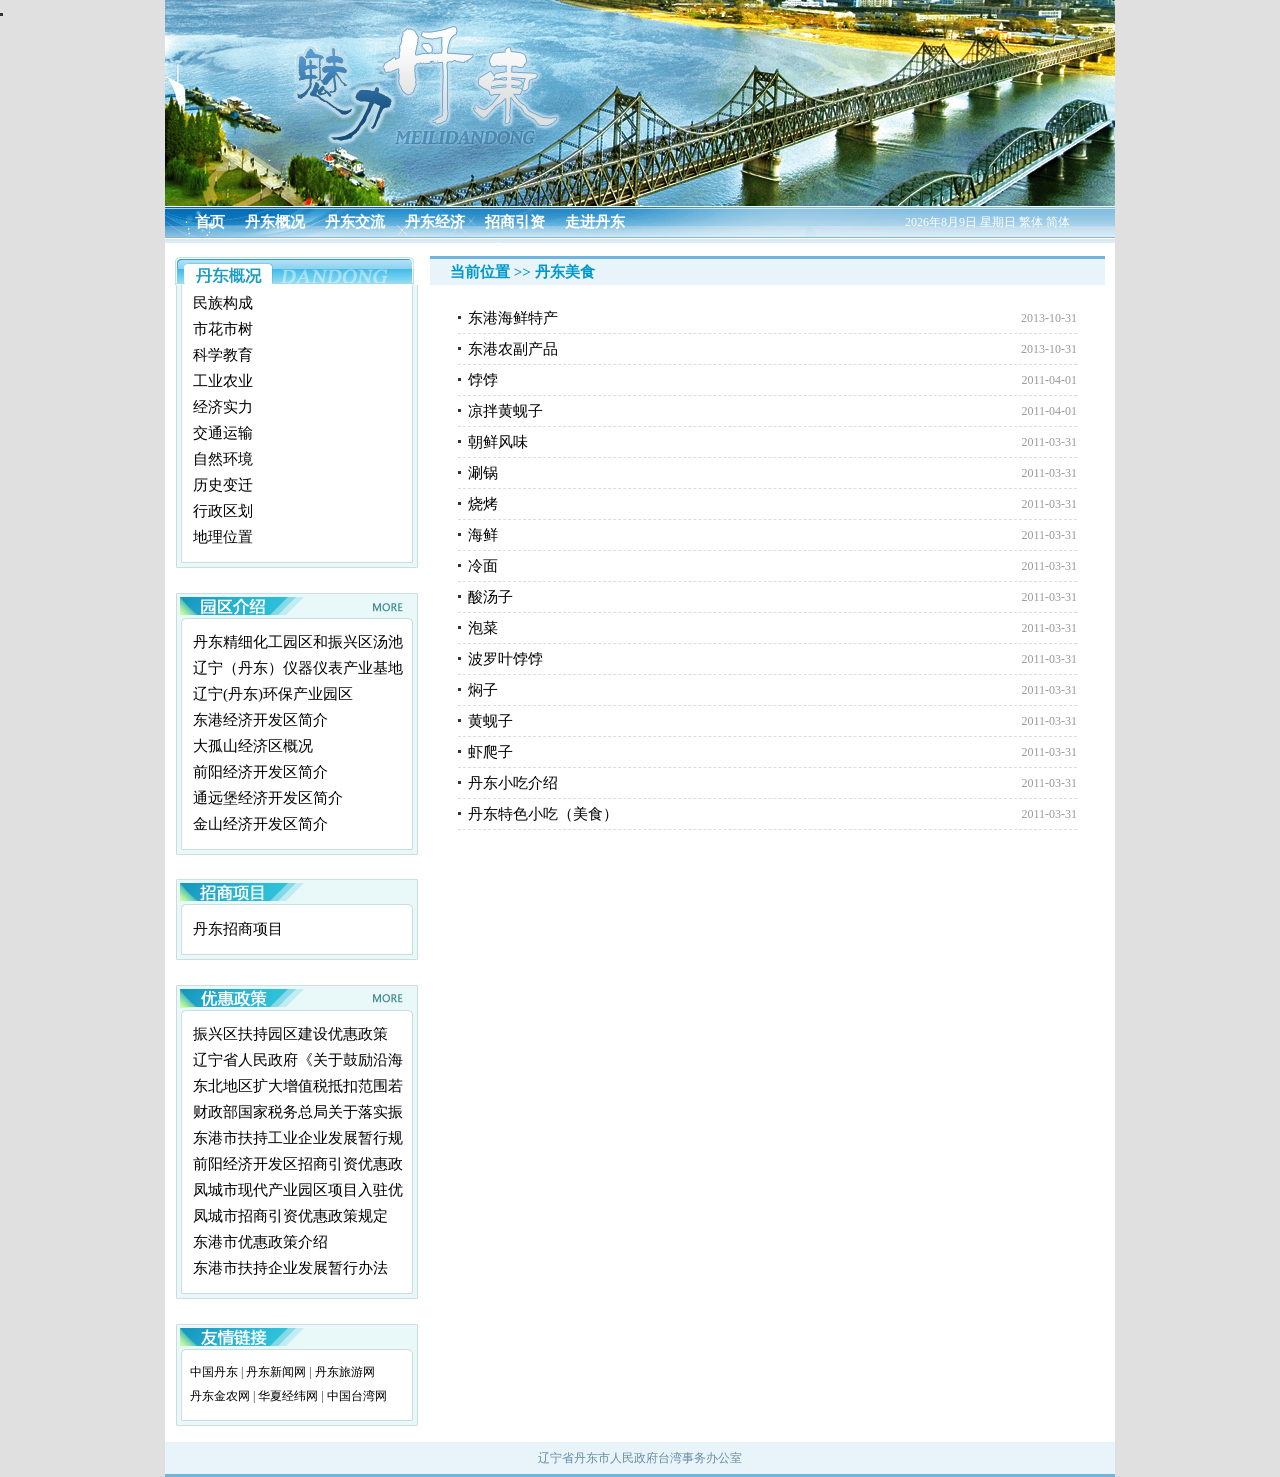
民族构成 (223, 303)
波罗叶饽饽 (505, 659)
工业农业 (223, 381)
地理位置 (223, 537)
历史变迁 (223, 485)
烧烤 (483, 504)
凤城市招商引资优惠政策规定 (290, 1216)
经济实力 (223, 407)
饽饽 (483, 380)
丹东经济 (435, 222)
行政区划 (223, 511)
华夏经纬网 (288, 1396)
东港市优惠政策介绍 (260, 1242)
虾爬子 (490, 752)
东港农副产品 (513, 349)
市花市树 (223, 329)
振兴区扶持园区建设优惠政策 (290, 1034)
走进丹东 (595, 222)
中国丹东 (214, 1372)
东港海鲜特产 (513, 318)
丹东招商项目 (238, 929)
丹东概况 (275, 222)
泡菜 (483, 628)
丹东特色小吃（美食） (543, 814)
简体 (1058, 222)
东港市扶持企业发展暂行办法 (290, 1268)
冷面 (483, 566)
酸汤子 (490, 597)
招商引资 (515, 222)
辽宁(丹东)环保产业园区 (273, 694)
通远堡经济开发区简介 (268, 798)
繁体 (1031, 222)
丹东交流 (355, 222)
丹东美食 (565, 272)
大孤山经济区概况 (253, 746)
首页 (210, 222)
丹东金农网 (220, 1396)
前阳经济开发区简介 (260, 772)
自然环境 (223, 459)
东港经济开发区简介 (260, 720)
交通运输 (223, 433)
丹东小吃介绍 (513, 783)
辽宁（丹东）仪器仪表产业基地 (298, 668)
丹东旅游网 (345, 1372)
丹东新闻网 (276, 1372)
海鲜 (483, 535)
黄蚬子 (490, 721)
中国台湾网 (357, 1396)
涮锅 (483, 473)
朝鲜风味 (498, 442)
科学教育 (223, 355)
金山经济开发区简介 (260, 824)
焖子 (483, 690)
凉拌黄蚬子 (505, 411)
